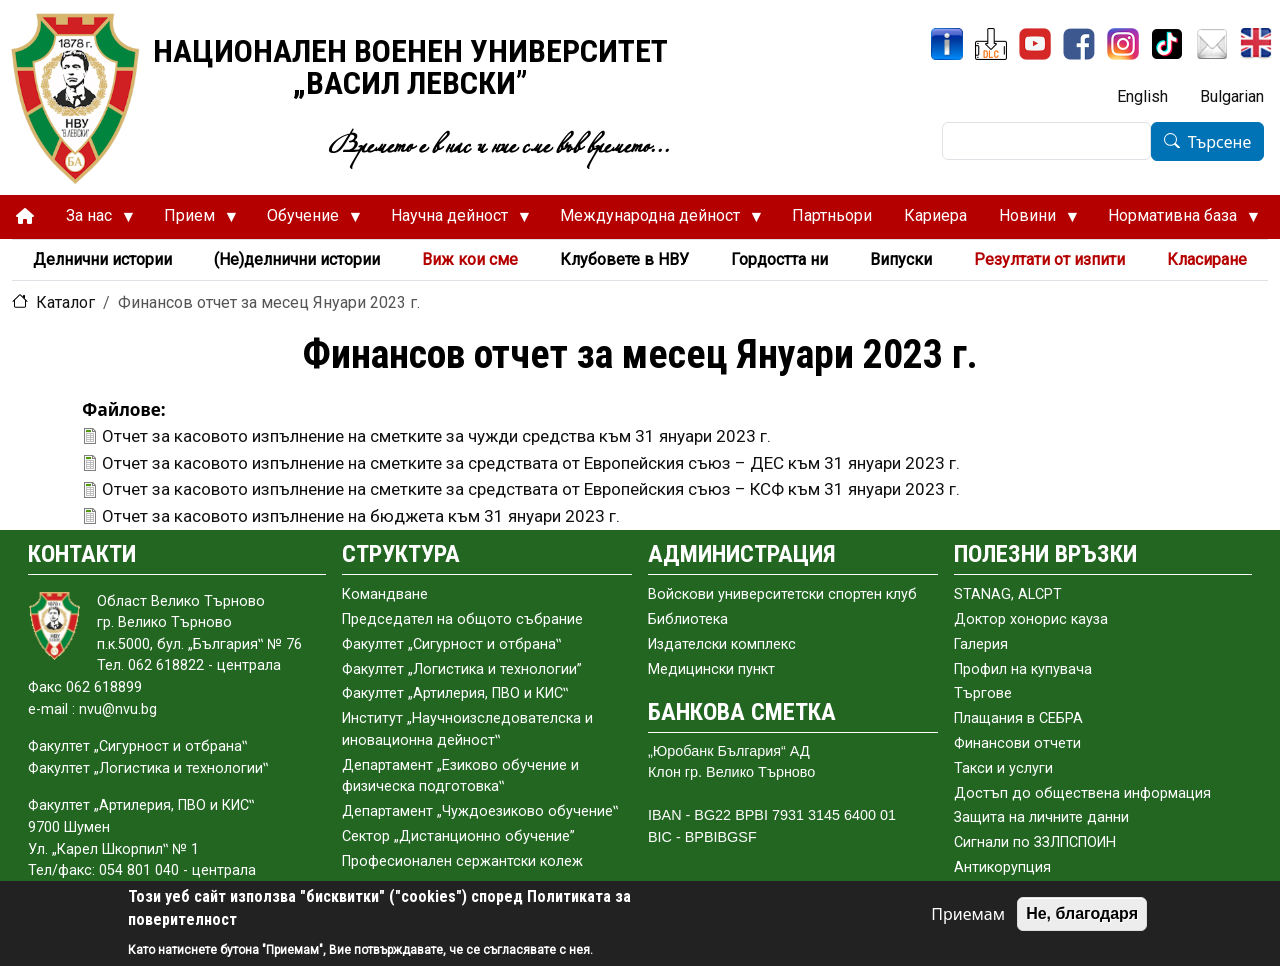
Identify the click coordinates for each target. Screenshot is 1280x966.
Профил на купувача (1023, 669)
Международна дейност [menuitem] (653, 221)
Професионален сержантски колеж (462, 861)
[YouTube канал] (1035, 44)
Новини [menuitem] (1030, 221)
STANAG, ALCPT (1008, 594)
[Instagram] (1123, 44)
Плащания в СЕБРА (1018, 718)
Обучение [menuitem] (306, 221)
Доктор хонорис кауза (1031, 619)
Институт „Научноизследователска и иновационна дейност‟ (467, 729)
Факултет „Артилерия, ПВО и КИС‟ (455, 693)
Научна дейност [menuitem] (452, 221)
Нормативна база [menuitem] (1175, 221)
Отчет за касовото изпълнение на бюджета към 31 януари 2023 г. (361, 516)
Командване (385, 594)
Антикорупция (1002, 867)
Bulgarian (1232, 96)
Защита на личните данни (1041, 817)
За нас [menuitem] (92, 221)
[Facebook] (1079, 44)
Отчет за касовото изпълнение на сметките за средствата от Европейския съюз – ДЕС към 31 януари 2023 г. (531, 463)
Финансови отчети (1017, 743)
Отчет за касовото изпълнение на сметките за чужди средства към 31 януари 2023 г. (436, 436)
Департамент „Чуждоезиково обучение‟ (480, 811)
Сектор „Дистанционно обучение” (458, 836)
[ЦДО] (991, 44)
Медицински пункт (711, 669)
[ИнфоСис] (947, 44)
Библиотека (688, 619)
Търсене (1220, 142)
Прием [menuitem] (192, 221)
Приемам (968, 914)
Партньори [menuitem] (832, 215)
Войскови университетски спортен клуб (782, 594)
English (1142, 96)
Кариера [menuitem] (935, 215)
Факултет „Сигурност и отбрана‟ (451, 644)
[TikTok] (1167, 44)
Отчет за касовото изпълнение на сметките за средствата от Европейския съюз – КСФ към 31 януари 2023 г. (531, 489)
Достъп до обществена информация (1082, 793)
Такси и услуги (1003, 768)
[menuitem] (25, 216)
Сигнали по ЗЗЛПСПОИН (1035, 842)
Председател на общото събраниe (462, 619)
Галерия (981, 644)
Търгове (983, 693)
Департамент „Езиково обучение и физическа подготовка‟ (460, 776)
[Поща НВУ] (1212, 44)
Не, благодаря (1082, 913)
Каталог (65, 302)
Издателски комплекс (722, 644)
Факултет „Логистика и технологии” (462, 669)
